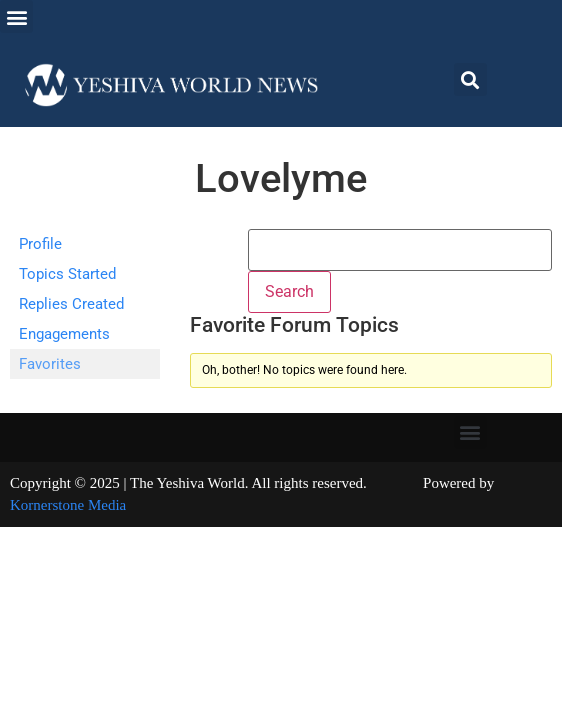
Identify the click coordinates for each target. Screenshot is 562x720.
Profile (40, 244)
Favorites (50, 364)
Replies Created (71, 304)
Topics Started (67, 274)
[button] (16, 16)
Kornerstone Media (68, 505)
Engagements (64, 334)
